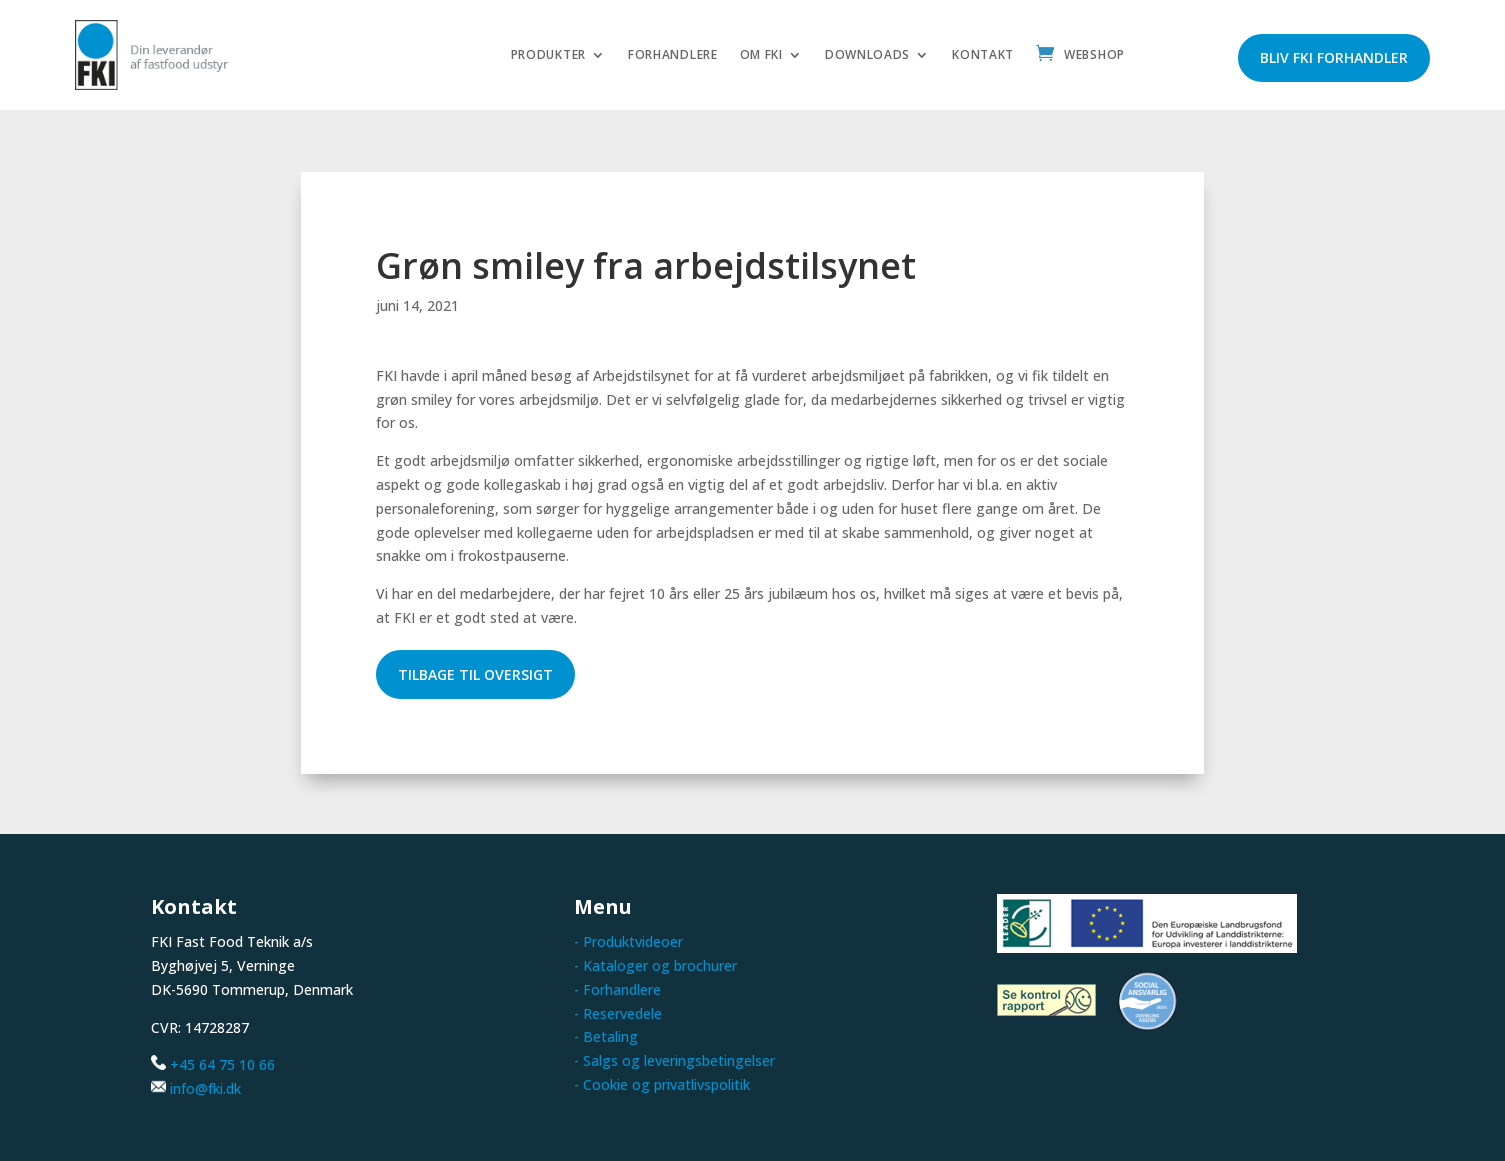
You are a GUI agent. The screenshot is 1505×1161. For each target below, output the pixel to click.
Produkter (548, 55)
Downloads (867, 55)
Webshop (1094, 55)
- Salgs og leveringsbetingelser (674, 1060)
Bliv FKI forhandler (1334, 57)
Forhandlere (673, 55)
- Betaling (606, 1036)
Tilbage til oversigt (475, 674)
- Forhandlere (617, 989)
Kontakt (983, 55)
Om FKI (761, 55)
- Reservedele (618, 1013)
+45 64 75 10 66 (222, 1064)
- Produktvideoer (628, 941)
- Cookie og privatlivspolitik (662, 1084)
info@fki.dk (205, 1088)
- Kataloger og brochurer (655, 965)
